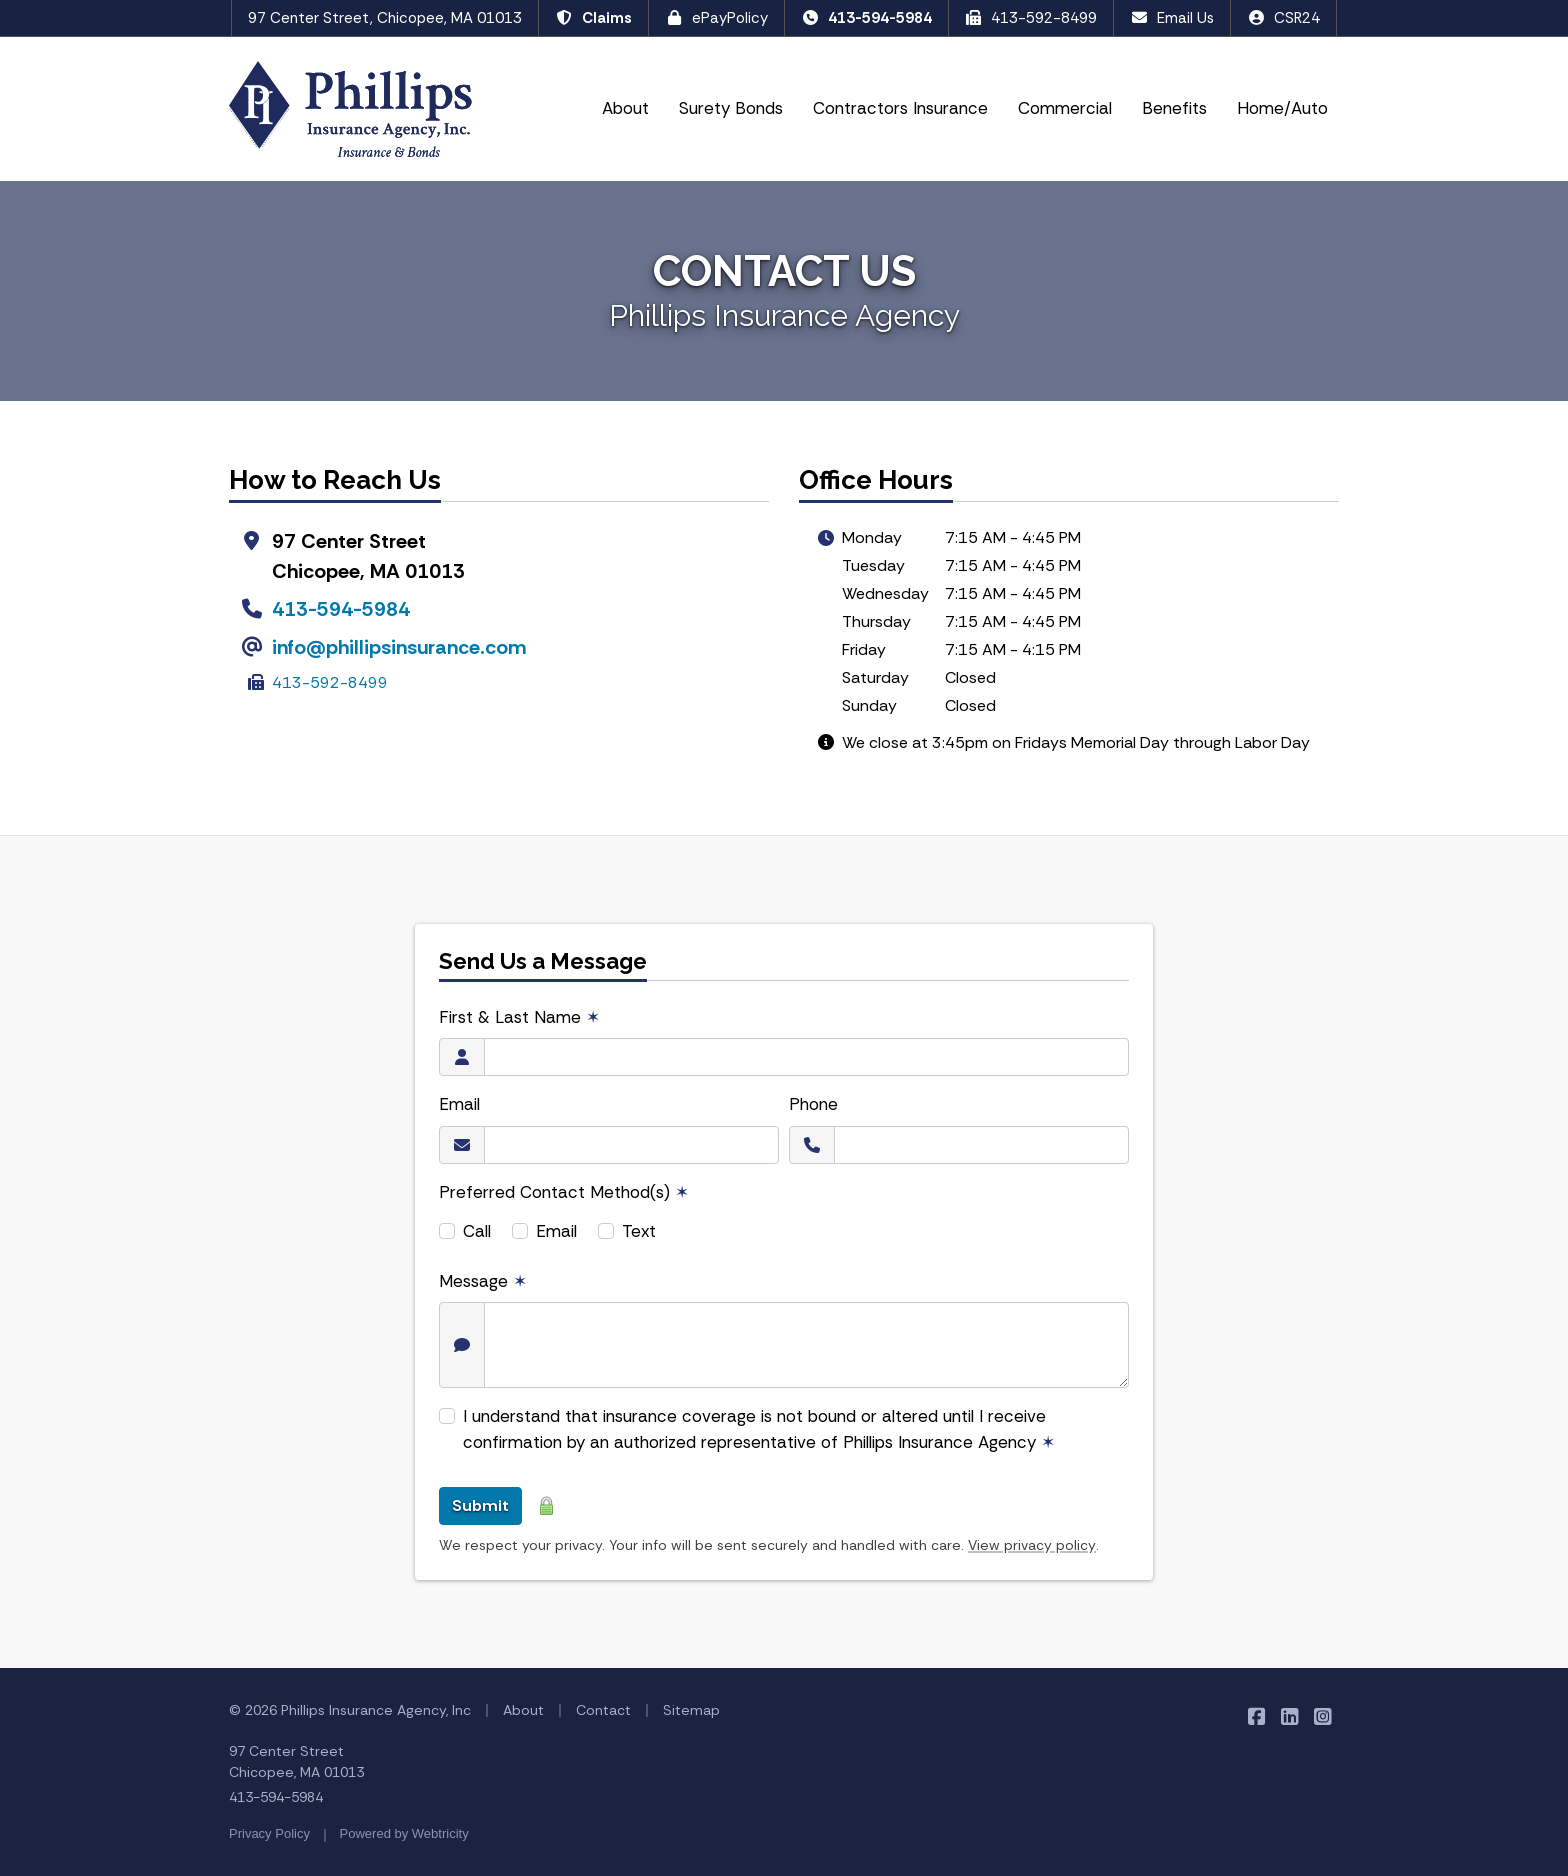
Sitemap (691, 1710)
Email (459, 1104)
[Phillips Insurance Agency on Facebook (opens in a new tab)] (1256, 1715)
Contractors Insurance (900, 108)
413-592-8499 (1031, 18)
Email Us (1172, 18)
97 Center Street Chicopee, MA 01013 (296, 1761)
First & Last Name (519, 1017)
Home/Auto (1282, 108)
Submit (480, 1505)
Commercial (1065, 108)
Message (483, 1281)
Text (639, 1231)
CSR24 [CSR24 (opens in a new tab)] (1283, 18)
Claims (593, 18)
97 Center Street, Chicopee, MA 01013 (385, 18)
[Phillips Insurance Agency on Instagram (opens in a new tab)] (1322, 1715)
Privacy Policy (269, 1833)
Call (477, 1231)
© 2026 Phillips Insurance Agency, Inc (350, 1710)
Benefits (1174, 108)
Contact (603, 1710)
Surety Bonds (731, 108)
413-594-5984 (866, 18)
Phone (813, 1104)
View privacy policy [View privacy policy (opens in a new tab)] (1032, 1545)
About (625, 108)
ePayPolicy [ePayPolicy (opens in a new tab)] (716, 18)
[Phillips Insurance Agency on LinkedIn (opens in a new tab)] (1289, 1715)
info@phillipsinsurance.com (399, 647)
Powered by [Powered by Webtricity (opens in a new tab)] (404, 1833)
